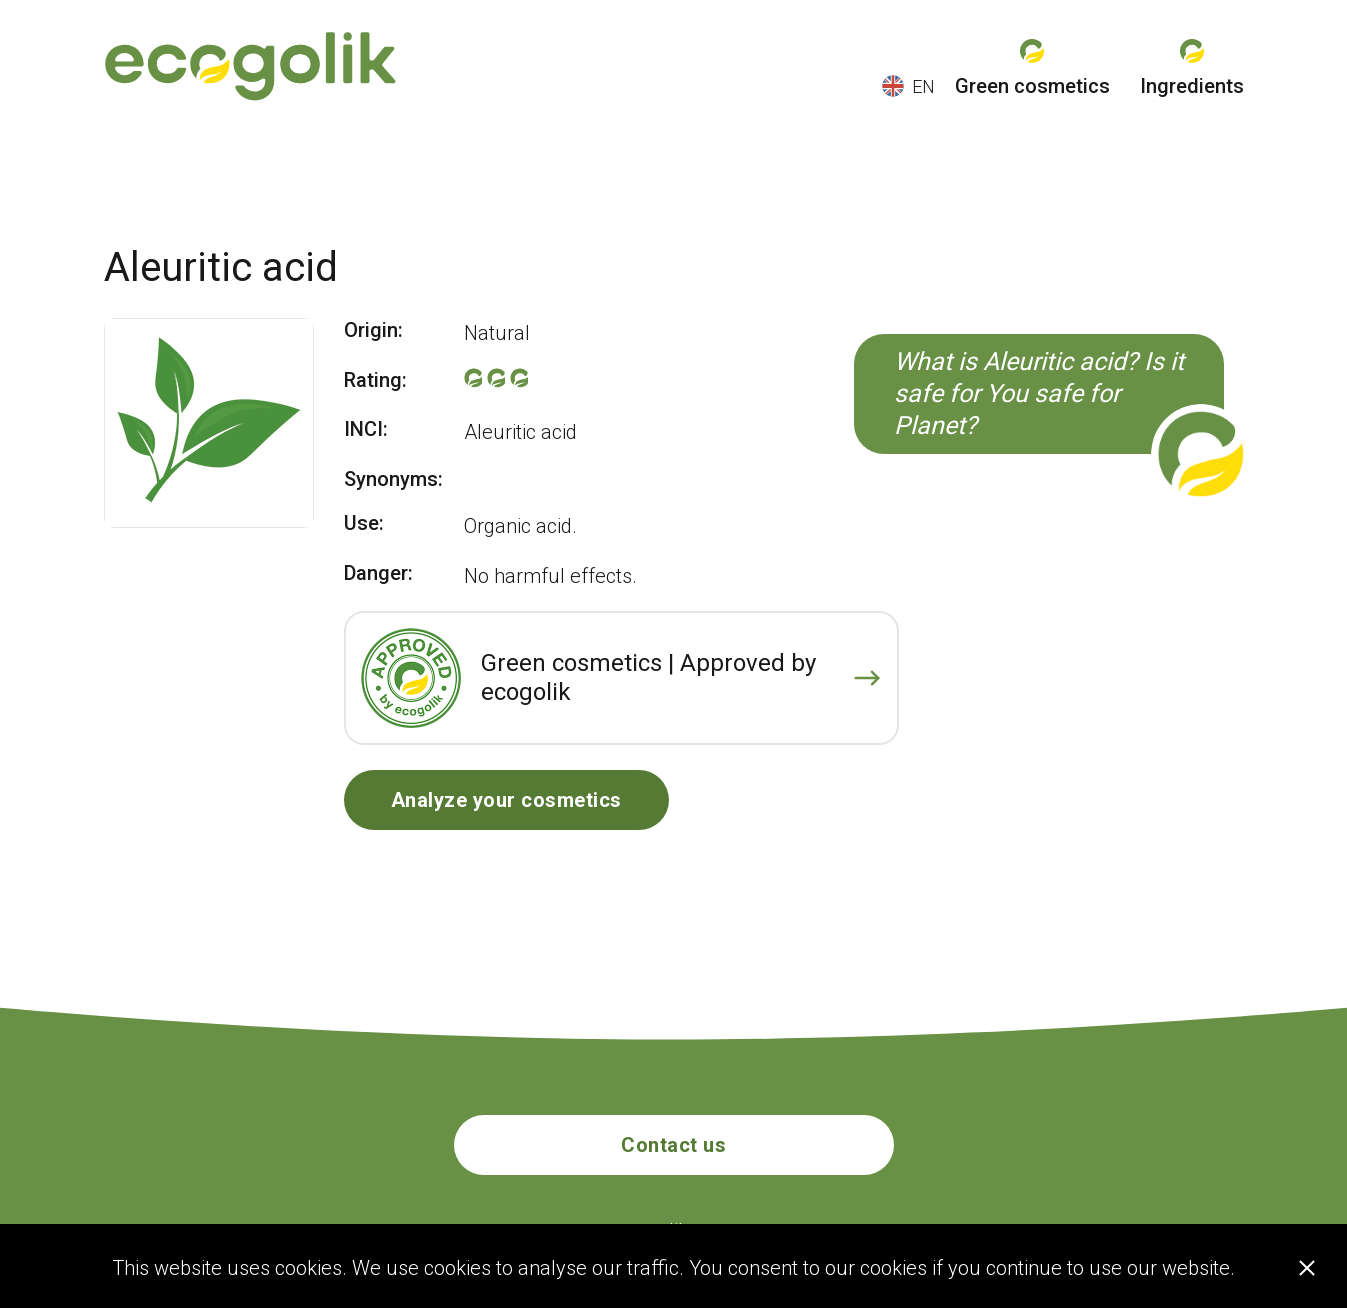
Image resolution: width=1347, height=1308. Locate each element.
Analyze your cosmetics (506, 800)
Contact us (673, 1145)
